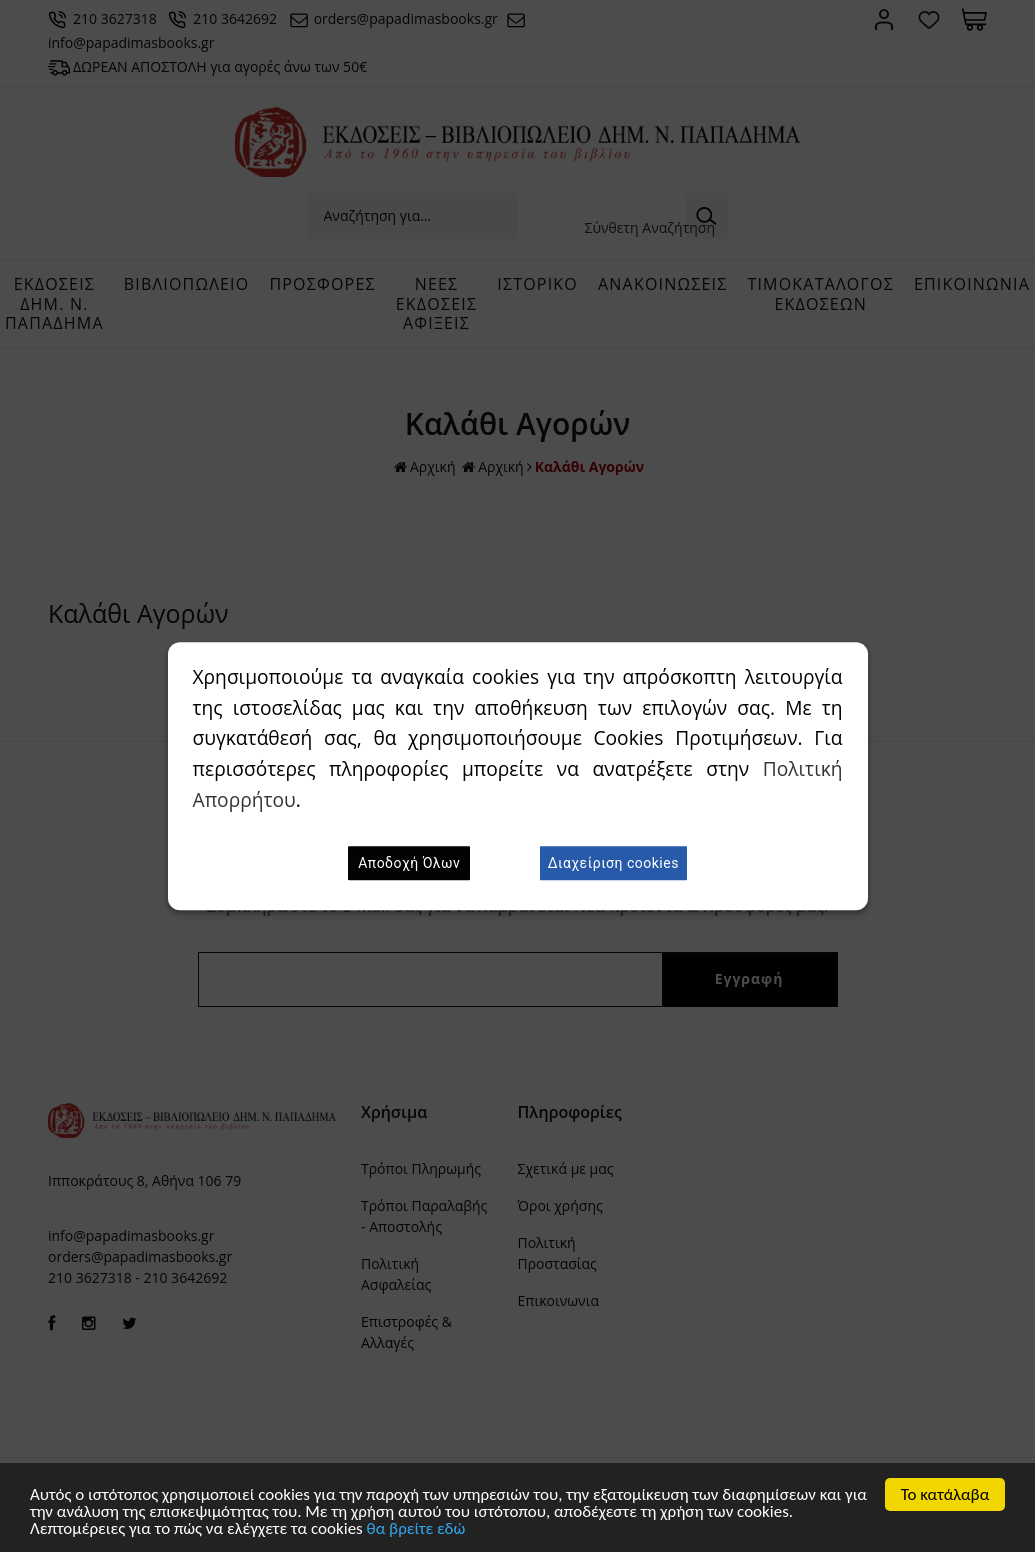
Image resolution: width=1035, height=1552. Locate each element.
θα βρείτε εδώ (416, 1530)
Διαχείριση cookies (613, 863)
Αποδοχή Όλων (409, 863)
